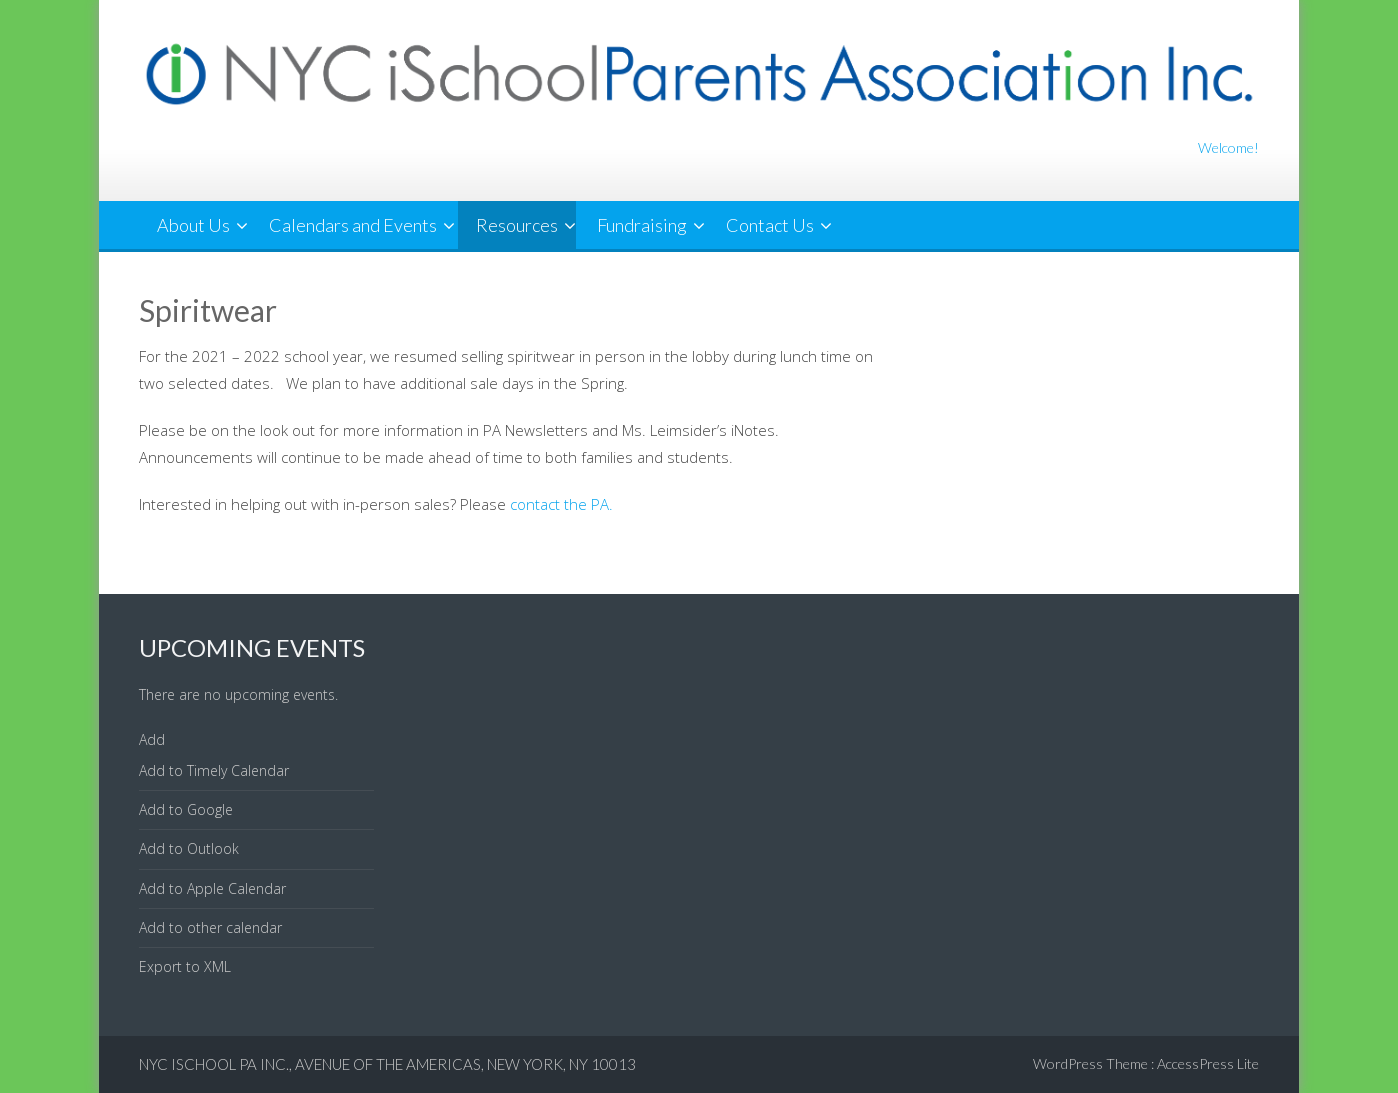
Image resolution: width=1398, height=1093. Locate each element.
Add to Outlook (189, 848)
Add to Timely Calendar (214, 770)
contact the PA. (561, 504)
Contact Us (770, 225)
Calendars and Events (353, 225)
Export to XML (185, 966)
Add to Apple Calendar (212, 888)
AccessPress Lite (1208, 1063)
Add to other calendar (210, 927)
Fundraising (642, 225)
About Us (193, 225)
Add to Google (186, 809)
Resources (517, 225)
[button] (152, 739)
